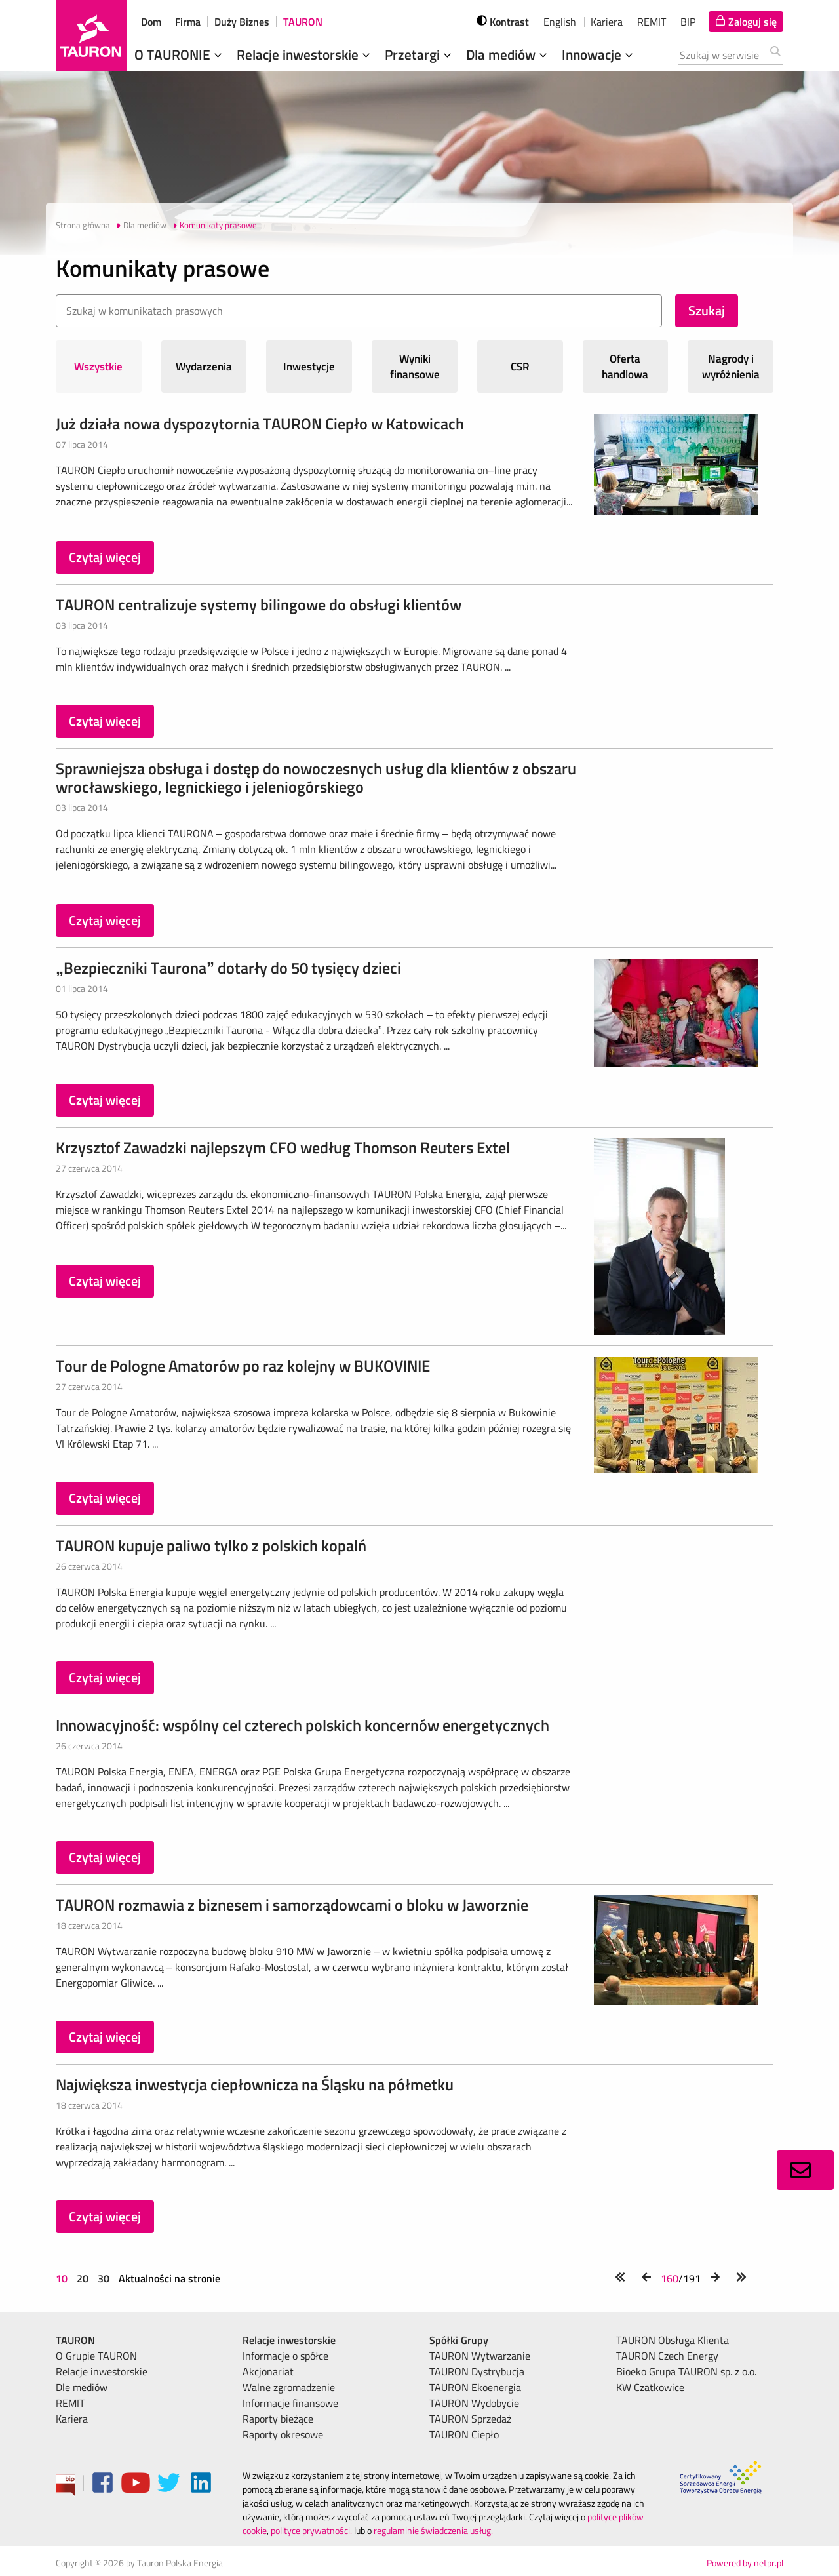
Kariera (607, 22)
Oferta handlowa (625, 366)
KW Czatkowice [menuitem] (650, 2387)
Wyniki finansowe (415, 366)
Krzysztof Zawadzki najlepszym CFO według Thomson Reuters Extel (283, 1147)
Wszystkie (98, 366)
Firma (188, 22)
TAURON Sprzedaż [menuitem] (470, 2419)
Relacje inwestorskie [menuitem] (101, 2371)
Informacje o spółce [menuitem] (285, 2356)
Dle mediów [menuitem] (81, 2387)
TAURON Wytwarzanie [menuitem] (479, 2356)
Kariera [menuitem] (72, 2419)
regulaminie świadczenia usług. (433, 2530)
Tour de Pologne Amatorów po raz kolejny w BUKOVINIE (243, 1365)
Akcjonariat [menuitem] (268, 2371)
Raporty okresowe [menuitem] (283, 2434)
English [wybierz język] (559, 22)
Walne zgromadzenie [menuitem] (289, 2387)
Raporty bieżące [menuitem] (278, 2419)
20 (82, 2278)
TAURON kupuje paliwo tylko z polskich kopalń (211, 1545)
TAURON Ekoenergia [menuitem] (475, 2387)
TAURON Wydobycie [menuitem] (474, 2403)
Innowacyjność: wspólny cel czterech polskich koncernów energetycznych (302, 1725)
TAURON (302, 22)
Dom (151, 22)
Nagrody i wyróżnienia (731, 366)
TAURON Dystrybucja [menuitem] (476, 2371)
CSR (520, 366)
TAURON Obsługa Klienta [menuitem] (672, 2340)
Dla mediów (508, 54)
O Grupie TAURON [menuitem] (96, 2356)
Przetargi (419, 54)
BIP (687, 22)
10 (63, 2278)
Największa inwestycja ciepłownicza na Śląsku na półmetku (255, 2084)
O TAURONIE (179, 54)
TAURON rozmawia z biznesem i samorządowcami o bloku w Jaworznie (292, 1904)
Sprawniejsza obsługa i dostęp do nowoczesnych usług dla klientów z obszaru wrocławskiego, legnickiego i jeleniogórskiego (316, 778)
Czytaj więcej (105, 557)
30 (103, 2278)
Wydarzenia (204, 366)
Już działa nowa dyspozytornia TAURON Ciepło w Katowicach (260, 423)
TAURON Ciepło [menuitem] (464, 2434)
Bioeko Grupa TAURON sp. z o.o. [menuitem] (686, 2371)
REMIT (651, 22)
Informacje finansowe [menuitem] (290, 2403)
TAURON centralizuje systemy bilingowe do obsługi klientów (258, 604)
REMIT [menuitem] (70, 2403)
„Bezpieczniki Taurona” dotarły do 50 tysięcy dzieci (228, 968)
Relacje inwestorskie (305, 54)
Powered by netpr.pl (745, 2562)
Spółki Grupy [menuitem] (458, 2340)
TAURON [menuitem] (75, 2340)
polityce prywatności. (311, 2530)
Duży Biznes (241, 22)
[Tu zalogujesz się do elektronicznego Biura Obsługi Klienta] (746, 21)
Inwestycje (309, 366)
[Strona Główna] (91, 35)
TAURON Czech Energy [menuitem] (667, 2356)
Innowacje (599, 54)
